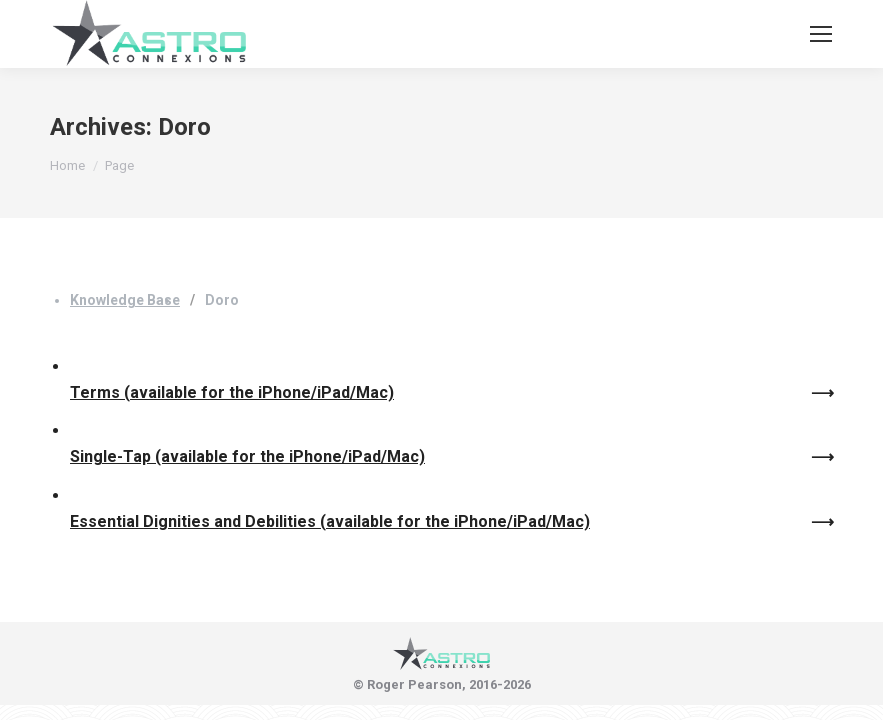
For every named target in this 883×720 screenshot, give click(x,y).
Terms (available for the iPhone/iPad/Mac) (232, 392)
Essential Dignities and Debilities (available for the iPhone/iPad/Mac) (330, 521)
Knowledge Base (125, 300)
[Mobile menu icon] (821, 34)
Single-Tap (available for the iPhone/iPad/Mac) (247, 456)
